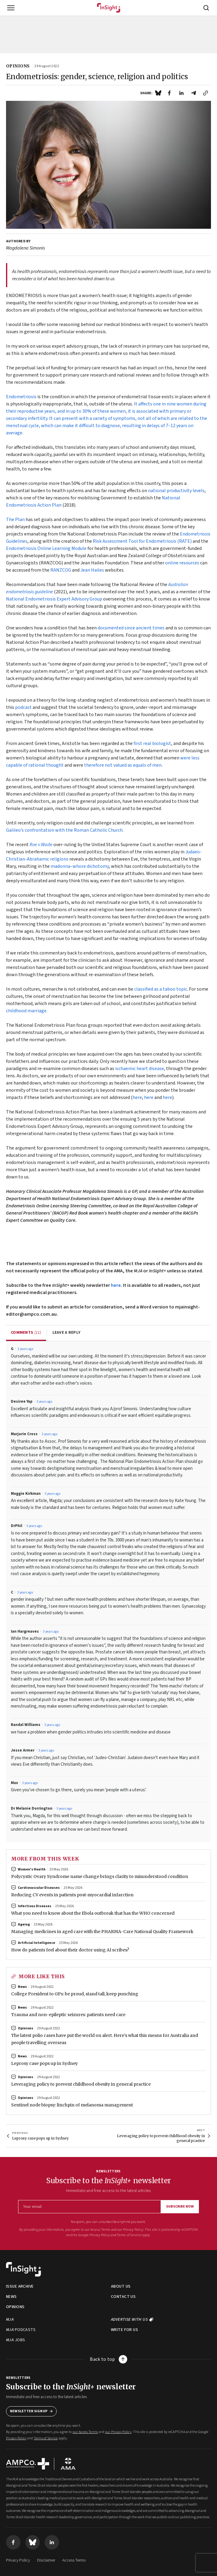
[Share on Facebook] (169, 93)
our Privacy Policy (130, 2229)
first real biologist (152, 743)
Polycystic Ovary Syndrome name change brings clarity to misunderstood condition (99, 1876)
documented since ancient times (131, 628)
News (22, 1987)
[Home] (108, 8)
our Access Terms (97, 2229)
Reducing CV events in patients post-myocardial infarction (72, 1895)
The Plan (15, 519)
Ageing (24, 1924)
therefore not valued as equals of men (123, 765)
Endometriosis (21, 396)
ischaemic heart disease (139, 1068)
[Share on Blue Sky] (158, 93)
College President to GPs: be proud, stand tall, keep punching (74, 1994)
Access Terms (74, 2560)
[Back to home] (23, 2269)
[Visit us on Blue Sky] (32, 2542)
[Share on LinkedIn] (181, 93)
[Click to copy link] (205, 93)
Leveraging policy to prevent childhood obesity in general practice (81, 2084)
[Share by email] (193, 93)
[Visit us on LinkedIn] (52, 2542)
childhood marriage (26, 1010)
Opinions (25, 2028)
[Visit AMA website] (68, 2464)
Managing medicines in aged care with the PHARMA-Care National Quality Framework (102, 1931)
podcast (23, 707)
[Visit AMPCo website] (27, 2464)
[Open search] (206, 8)
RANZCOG (60, 570)
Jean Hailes (92, 570)
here (137, 1097)
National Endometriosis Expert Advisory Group (54, 599)
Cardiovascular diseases (39, 1887)
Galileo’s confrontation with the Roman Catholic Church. (65, 830)
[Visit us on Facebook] (13, 2542)
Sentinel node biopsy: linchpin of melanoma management (72, 2105)
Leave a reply (66, 1333)
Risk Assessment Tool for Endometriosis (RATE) (142, 541)
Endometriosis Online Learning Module (46, 548)
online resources (182, 563)
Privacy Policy (100, 2235)
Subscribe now (180, 2206)
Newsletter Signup (31, 2411)
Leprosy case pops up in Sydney (44, 2063)
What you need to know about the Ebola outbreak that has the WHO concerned (93, 1913)
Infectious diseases (34, 1906)
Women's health (32, 1869)
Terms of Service (129, 2235)
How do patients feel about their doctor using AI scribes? (70, 1950)
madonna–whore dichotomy (80, 866)
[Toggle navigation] (11, 8)
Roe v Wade (41, 844)
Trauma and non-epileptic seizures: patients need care (68, 2014)
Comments (26, 1333)
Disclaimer (46, 2560)
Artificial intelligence (36, 1943)
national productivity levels (176, 490)
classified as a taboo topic (160, 989)
